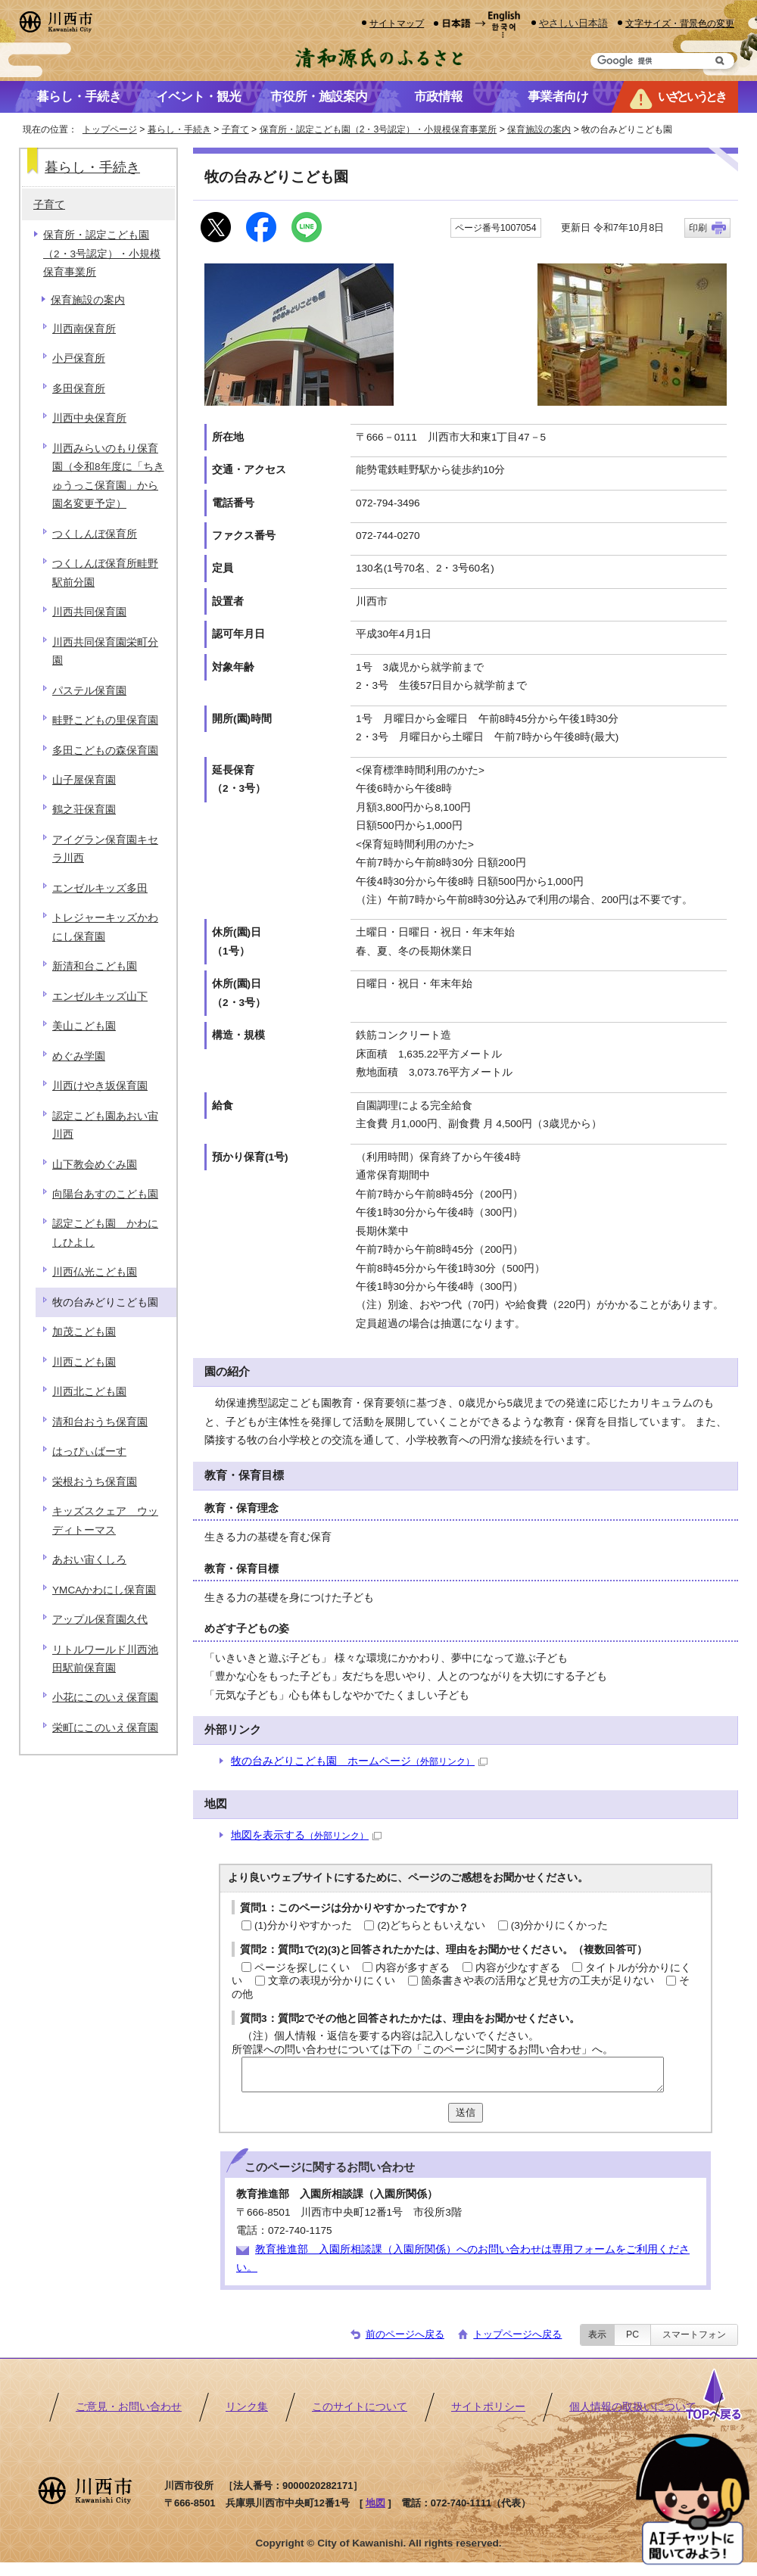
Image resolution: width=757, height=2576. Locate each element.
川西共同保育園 (89, 612)
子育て (235, 129)
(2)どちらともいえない (431, 1925)
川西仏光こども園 (94, 1272)
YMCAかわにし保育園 (104, 1590)
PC (632, 2334)
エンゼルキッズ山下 (100, 996)
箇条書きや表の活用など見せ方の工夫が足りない (537, 1980)
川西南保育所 (84, 329)
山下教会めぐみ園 (94, 1164)
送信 (465, 2112)
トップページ (110, 129)
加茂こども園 (84, 1332)
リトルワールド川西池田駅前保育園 (105, 1659)
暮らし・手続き (179, 129)
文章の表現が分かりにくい (331, 1980)
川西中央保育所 (89, 418)
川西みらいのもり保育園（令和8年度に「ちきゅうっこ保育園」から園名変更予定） (108, 476)
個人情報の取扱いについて (632, 2406)
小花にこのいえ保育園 (105, 1697)
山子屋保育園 (84, 780)
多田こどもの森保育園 (105, 750)
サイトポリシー (488, 2406)
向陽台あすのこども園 (105, 1194)
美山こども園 (84, 1026)
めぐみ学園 (78, 1056)
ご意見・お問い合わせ (129, 2406)
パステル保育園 (89, 690)
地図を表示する (306, 1835)
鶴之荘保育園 (84, 809)
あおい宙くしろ (89, 1559)
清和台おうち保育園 (100, 1422)
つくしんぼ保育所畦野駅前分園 (105, 572)
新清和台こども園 (94, 966)
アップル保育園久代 (100, 1619)
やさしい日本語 (573, 23)
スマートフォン (694, 2334)
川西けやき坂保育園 (100, 1086)
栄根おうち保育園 (94, 1481)
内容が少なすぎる (517, 1967)
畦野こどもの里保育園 (105, 720)
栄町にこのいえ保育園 (105, 1727)
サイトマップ (396, 23)
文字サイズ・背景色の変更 (679, 23)
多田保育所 (78, 388)
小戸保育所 (78, 358)
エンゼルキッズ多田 (100, 888)
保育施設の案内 (539, 129)
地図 (375, 2503)
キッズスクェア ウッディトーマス (105, 1520)
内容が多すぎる (412, 1967)
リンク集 (247, 2406)
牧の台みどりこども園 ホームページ (359, 1761)
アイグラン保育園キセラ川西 (105, 849)
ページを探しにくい (302, 1967)
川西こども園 (84, 1362)
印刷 (698, 228)
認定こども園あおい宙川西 (105, 1125)
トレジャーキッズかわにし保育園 (105, 927)
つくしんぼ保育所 (94, 534)
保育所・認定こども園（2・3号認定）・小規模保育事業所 (378, 129)
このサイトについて (359, 2406)
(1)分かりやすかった (303, 1925)
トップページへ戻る (517, 2334)
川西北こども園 (89, 1391)
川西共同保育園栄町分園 (105, 651)
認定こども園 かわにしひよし (105, 1233)
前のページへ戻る (405, 2334)
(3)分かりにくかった (560, 1925)
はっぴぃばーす (89, 1451)
